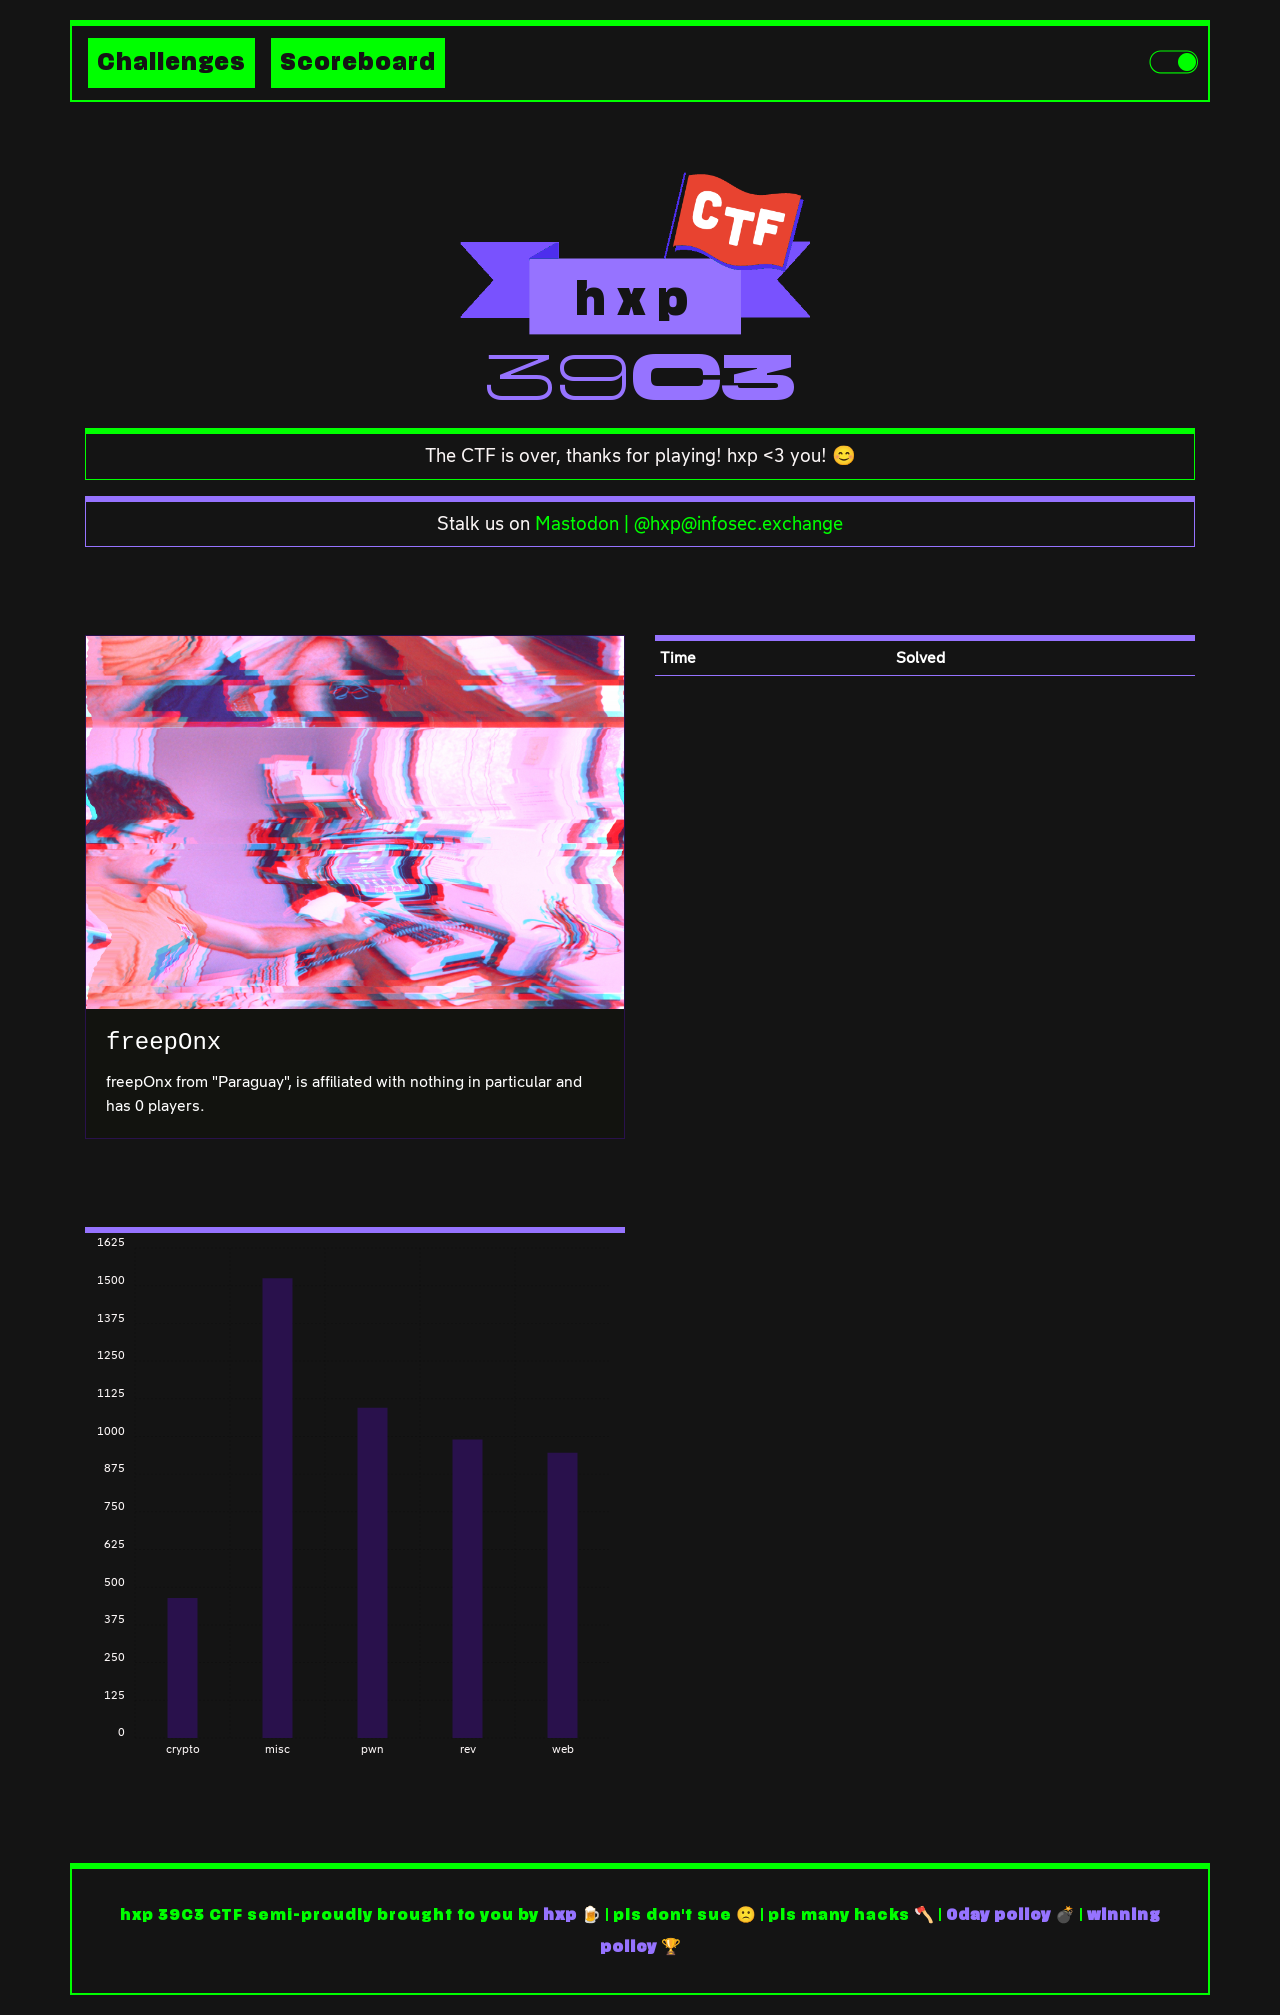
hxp (560, 1915)
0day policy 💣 (1010, 1915)
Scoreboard (358, 62)
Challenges (171, 62)
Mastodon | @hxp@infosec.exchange (689, 523)
